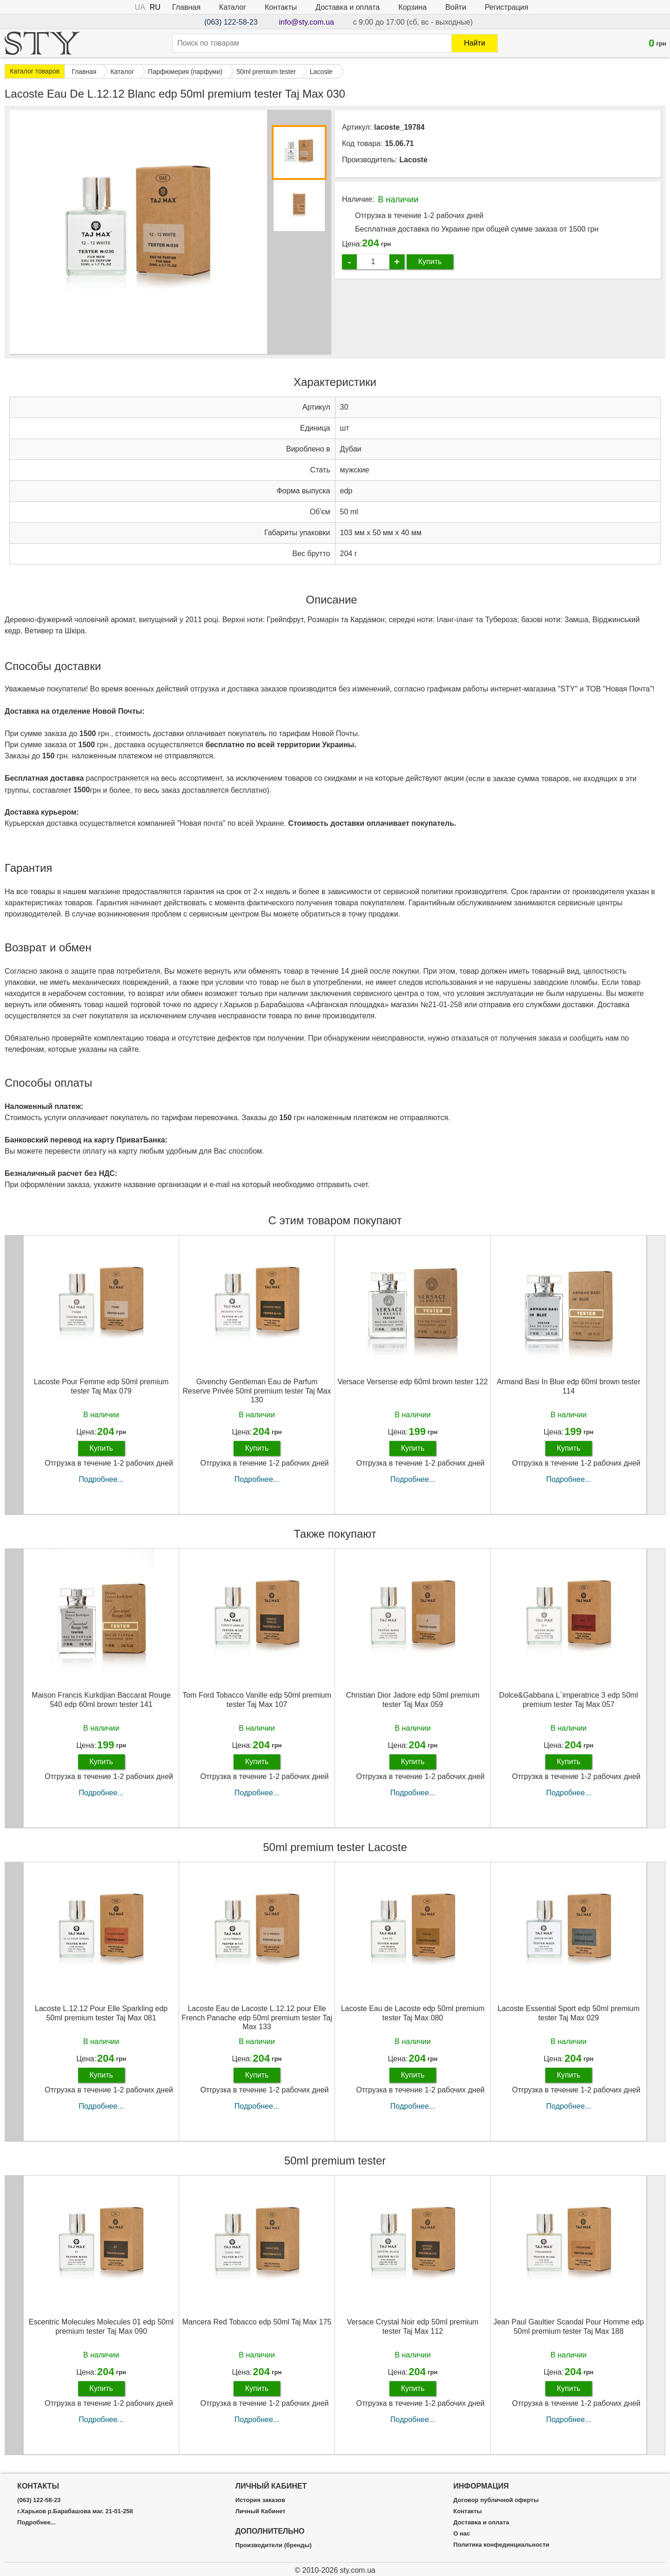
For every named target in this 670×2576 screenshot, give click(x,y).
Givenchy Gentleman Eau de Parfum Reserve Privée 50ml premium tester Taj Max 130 (257, 1390)
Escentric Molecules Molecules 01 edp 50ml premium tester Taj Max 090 (101, 2326)
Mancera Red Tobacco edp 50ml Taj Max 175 (256, 2322)
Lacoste (413, 160)
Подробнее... (101, 1479)
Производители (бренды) (273, 2545)
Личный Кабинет (260, 2511)
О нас (461, 2533)
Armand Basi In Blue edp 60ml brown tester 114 (569, 1386)
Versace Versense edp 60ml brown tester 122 (413, 1382)
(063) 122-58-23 (231, 22)
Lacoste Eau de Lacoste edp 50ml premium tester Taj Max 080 (413, 2013)
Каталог (232, 7)
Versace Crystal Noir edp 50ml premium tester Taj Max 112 (413, 2326)
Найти (474, 43)
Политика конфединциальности (501, 2545)
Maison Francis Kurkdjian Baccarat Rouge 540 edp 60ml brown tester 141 (101, 1699)
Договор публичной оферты (495, 2500)
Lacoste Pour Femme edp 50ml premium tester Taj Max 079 (101, 1386)
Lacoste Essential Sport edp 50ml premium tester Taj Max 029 (568, 2013)
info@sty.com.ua (306, 22)
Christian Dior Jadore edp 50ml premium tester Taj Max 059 (412, 1699)
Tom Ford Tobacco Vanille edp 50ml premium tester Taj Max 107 (256, 1699)
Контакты (281, 7)
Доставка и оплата (347, 7)
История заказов (260, 2500)
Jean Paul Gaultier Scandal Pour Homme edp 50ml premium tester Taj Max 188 (568, 2326)
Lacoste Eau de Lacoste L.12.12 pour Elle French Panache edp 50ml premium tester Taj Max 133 (256, 2017)
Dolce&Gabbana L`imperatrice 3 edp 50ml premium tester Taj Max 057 (568, 1699)
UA (140, 7)
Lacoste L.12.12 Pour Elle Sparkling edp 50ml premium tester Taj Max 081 (101, 2013)
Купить (430, 262)
